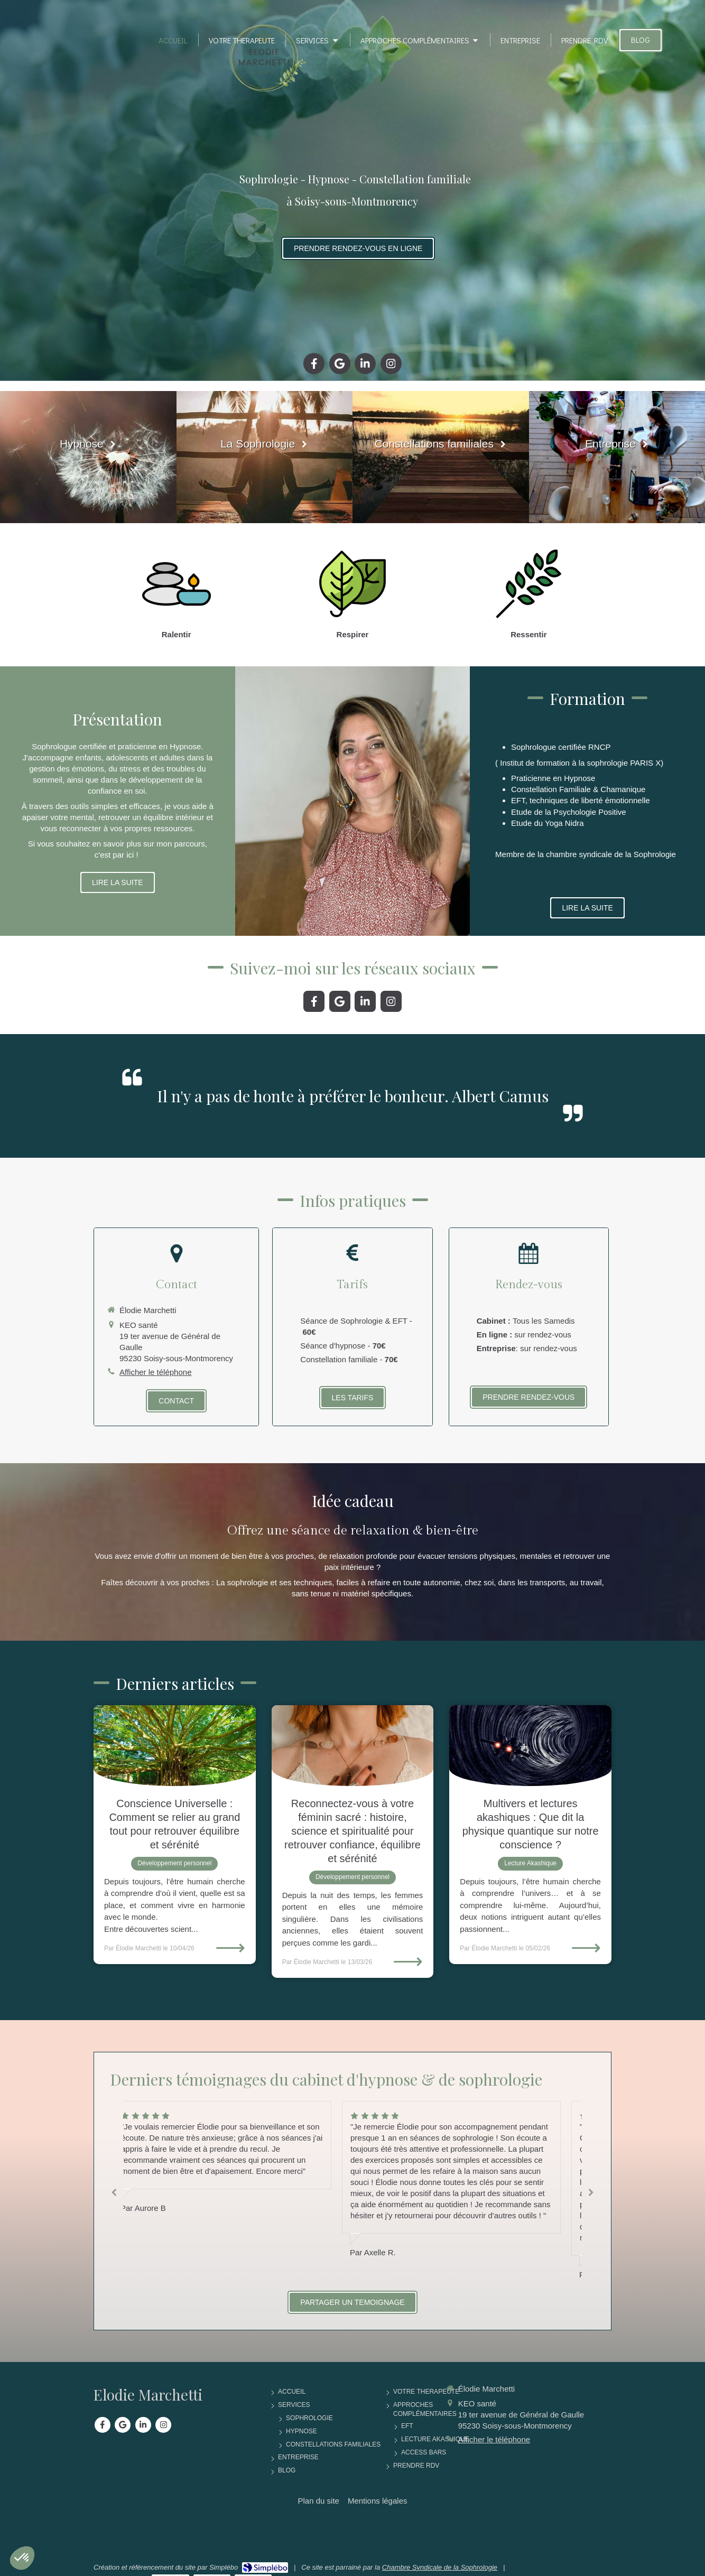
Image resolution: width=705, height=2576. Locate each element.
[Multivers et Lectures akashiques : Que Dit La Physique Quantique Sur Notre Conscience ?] (530, 1745)
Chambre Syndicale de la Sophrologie (439, 2567)
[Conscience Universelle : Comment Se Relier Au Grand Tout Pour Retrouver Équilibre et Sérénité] (175, 1745)
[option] (467, 2179)
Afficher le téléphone (155, 1372)
